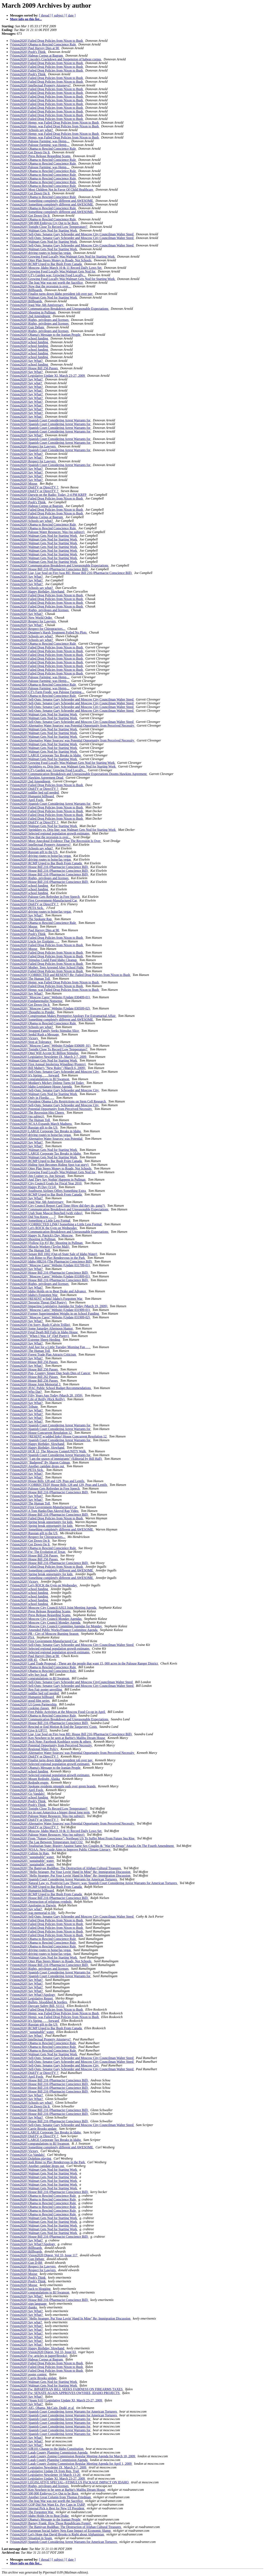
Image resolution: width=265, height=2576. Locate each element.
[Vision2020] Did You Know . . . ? (33, 1217)
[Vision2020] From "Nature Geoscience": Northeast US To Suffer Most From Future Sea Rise (72, 1838)
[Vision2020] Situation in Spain (31, 2538)
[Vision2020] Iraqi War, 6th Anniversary (37, 305)
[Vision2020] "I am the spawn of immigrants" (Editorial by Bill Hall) (56, 1458)
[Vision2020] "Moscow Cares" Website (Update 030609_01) (50, 1045)
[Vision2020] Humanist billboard (32, 796)
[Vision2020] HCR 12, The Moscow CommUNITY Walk (48, 1451)
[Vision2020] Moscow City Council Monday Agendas (46, 1618)
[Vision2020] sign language (28, 2303)
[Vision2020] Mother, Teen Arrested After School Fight (47, 967)
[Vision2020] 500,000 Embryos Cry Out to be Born (44, 223)
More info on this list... (26, 19)
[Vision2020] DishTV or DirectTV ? (34, 487)
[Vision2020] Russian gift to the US (34, 852)
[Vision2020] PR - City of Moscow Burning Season (44, 1633)
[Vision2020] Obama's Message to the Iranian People (45, 334)
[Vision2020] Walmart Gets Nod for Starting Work (44, 230)
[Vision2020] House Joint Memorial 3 (35, 1384)
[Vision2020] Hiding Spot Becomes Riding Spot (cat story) (49, 1164)
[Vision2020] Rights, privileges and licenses (39, 320)
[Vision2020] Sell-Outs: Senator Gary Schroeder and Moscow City (55, 1071)
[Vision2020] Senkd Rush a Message (35, 1034)
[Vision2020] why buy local (29, 1674)
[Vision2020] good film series (30, 1700)
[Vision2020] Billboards (26, 290)
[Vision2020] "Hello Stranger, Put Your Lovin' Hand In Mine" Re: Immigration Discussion (70, 1872)
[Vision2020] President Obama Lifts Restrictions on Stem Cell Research (58, 1101)
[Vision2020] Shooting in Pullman (33, 312)
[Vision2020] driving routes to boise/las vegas (41, 253)
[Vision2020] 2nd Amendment (30, 316)
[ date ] (71, 15)
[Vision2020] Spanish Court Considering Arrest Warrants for (50, 420)
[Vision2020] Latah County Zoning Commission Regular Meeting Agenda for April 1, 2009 (71, 2463)
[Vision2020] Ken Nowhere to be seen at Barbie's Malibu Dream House (58, 1738)
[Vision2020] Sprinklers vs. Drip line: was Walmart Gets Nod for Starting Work (63, 766)
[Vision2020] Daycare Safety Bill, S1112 (37, 2006)
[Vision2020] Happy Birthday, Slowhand (37, 591)
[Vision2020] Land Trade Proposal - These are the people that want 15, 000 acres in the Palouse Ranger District (84, 1663)
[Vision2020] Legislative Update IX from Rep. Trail (45, 2471)
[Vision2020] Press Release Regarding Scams (40, 156)
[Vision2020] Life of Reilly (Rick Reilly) (37, 1399)
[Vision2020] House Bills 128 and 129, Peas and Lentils (47, 1481)
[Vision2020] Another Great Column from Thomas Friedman (51, 2497)
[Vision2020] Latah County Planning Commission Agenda (49, 2452)
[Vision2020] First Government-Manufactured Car (44, 900)
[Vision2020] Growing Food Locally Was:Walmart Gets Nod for (53, 271)
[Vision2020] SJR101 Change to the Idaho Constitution (47, 2448)
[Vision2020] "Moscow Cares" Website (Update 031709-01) (50, 1265)
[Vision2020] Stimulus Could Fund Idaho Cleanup (44, 960)
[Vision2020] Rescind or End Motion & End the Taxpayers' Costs (54, 1726)
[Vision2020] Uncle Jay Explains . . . (35, 941)
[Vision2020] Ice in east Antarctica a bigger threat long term (50, 1812)
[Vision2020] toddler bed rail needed (34, 792)
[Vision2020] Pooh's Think (28, 52)
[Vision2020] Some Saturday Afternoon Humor (42, 1328)
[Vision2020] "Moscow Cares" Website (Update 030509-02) (50, 1008)
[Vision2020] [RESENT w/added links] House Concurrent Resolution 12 (58, 1436)
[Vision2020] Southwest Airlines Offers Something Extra (48, 1190)
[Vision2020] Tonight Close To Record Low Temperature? (49, 226)
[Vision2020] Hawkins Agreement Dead (37, 777)
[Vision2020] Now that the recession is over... (40, 286)
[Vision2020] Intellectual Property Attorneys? (40, 85)
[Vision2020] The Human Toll (30, 978)
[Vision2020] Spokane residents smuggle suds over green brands (53, 1786)
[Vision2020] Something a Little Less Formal (40, 1220)
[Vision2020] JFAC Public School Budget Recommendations (51, 1388)
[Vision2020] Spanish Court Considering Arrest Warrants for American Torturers (64, 1879)
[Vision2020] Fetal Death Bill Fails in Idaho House (44, 1332)
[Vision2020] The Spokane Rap (31, 919)
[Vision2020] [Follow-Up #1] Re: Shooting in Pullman (46, 1243)
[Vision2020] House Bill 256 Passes (34, 368)
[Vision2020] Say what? (26, 383)
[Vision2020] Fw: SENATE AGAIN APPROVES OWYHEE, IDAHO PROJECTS (65, 2393)
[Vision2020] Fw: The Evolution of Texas (38, 1551)
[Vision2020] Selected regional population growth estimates (50, 833)
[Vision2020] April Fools (27, 800)
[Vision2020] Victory (24, 1038)
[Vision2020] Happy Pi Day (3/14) (33, 1187)
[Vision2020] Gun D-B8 (26, 2262)
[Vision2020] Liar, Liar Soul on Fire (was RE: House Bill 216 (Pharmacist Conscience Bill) (71, 573)
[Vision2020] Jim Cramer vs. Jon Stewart (38, 1176)
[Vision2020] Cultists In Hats (30, 1853)
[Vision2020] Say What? (26, 360)
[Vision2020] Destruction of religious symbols (41, 1901)
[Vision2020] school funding (29, 338)
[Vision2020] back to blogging (30, 2288)
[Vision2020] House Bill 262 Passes (34, 1377)
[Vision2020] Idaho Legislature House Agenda (41, 1086)
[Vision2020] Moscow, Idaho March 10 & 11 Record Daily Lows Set (56, 267)
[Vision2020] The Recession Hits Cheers (37, 1112)
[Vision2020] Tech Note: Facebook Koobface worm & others (51, 1741)
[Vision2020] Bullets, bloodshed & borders (39, 2002)
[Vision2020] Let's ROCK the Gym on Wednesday (44, 1228)
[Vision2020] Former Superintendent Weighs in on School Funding (55, 1313)
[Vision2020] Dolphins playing (31, 2158)
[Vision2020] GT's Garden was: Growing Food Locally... (48, 275)
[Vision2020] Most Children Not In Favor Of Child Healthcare (52, 189)
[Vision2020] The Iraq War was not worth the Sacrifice (47, 282)
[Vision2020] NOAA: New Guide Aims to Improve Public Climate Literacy (60, 1849)
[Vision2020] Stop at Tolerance (31, 1042)
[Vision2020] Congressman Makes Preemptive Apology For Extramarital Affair (63, 1016)
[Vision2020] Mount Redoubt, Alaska (35, 1779)
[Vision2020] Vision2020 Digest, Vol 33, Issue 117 (44, 2255)
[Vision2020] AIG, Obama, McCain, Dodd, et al (42, 2408)
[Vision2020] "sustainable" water (32, 1857)
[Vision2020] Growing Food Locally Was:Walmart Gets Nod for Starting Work (63, 256)
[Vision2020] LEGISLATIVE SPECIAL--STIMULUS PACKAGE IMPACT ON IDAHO (69, 2482)
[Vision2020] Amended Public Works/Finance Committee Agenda (54, 1630)
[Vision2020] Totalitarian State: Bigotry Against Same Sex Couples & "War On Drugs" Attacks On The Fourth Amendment (92, 1846)
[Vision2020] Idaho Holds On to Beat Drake (39, 2515)
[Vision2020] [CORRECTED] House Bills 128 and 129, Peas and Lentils (59, 1485)
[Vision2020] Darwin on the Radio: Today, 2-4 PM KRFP (48, 494)
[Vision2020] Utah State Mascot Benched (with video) (46, 1213)
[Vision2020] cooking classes (30, 1708)
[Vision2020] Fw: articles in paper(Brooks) (39, 2355)
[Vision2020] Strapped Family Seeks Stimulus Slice (45, 1030)
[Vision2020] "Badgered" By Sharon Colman (40, 1462)
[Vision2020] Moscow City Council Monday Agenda (45, 1622)
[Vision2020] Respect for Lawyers (33, 446)
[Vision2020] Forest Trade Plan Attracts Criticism (43, 1354)
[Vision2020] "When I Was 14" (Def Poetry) (40, 1336)
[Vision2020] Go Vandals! (28, 1793)
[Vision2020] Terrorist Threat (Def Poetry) (38, 1302)
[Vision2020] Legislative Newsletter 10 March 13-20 (45, 2475)
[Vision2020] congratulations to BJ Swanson (40, 1079)
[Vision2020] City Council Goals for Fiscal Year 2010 (46, 1183)
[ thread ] (45, 15)
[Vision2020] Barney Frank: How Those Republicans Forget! (51, 2523)
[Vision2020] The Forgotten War (32, 2512)
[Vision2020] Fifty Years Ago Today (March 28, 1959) (46, 1395)
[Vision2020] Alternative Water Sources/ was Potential (46, 1138)
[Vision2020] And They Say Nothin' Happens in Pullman (48, 1179)
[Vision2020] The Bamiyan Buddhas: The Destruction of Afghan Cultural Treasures (66, 1868)
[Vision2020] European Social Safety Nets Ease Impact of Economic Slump (60, 2530)
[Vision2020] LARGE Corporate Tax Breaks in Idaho (46, 755)
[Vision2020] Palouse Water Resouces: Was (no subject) (47, 532)
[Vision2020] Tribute (24, 1406)
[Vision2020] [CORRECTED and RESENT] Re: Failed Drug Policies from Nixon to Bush (70, 975)
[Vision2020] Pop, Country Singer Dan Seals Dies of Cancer (50, 1373)
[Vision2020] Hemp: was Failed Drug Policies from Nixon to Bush (55, 122)
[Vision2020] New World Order (31, 617)
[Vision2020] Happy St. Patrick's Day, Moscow (42, 1235)
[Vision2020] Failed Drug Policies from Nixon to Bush (47, 40)
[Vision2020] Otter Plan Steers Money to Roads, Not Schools (51, 260)
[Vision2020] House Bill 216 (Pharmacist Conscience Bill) (49, 569)
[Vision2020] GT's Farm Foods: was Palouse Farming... (47, 692)
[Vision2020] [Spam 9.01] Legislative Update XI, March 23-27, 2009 (56, 2400)
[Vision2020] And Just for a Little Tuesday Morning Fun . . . (50, 1347)
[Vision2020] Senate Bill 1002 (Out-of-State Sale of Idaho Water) (54, 1254)
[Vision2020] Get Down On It (30, 152)
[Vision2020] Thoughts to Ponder (32, 1012)
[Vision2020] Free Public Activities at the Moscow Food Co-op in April (58, 1712)
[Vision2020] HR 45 (24, 1659)
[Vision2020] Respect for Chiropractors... (38, 628)
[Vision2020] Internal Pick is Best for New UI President (47, 2508)
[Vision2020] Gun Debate (27, 327)
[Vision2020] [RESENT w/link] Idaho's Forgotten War (46, 1298)
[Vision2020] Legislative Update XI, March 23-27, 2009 (48, 375)
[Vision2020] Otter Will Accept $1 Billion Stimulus (44, 1053)
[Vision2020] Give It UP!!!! (29, 1730)
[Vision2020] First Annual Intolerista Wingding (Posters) (48, 1064)
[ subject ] (58, 15)
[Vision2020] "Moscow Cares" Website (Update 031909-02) (50, 1317)
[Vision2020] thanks (24, 2307)
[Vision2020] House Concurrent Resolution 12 (41, 1432)
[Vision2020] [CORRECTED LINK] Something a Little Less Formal (56, 1224)
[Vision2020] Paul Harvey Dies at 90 (35, 48)
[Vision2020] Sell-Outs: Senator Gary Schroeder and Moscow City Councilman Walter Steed (72, 234)
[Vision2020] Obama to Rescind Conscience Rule (43, 44)
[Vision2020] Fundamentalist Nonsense (36, 1001)
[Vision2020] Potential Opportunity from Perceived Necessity (51, 1109)
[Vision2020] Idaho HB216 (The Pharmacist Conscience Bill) (51, 1261)
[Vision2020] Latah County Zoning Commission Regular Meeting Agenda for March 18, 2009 (73, 2456)
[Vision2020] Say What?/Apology (33, 1994)
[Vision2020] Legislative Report (32, 1998)
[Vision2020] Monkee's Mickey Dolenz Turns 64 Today (47, 1083)
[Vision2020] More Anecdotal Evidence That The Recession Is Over (55, 841)
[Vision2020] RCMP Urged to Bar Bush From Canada (46, 264)
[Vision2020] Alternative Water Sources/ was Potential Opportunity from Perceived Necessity (72, 725)
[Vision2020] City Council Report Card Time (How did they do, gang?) (58, 1205)
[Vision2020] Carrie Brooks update (33, 2128)
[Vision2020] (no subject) (27, 1116)
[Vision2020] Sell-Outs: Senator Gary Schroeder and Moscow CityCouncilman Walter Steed (71, 1682)
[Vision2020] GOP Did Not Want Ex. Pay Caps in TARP (48, 2504)
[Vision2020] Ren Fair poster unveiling (36, 1689)
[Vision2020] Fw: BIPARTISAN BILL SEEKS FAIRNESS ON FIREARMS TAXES (66, 2389)
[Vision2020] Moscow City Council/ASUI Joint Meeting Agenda (53, 1607)
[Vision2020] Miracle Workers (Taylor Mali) (40, 1246)
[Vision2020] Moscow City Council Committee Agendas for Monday (56, 1626)
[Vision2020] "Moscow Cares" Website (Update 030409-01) (50, 997)
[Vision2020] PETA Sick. (27, 908)
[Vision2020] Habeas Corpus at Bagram (37, 55)
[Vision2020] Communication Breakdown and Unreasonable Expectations (59, 308)
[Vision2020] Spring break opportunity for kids (41, 1522)
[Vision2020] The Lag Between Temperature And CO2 (46, 1842)
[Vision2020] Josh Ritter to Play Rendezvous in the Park (48, 1257)
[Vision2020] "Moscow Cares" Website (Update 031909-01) (50, 1310)
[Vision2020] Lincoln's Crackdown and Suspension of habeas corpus (56, 59)
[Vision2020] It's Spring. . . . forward (35, 1075)
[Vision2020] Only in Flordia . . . (32, 1097)
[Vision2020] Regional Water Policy (34, 1749)
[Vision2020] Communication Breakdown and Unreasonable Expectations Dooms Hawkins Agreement (78, 774)
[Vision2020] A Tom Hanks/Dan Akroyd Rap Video (44, 1511)
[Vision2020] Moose (24, 483)
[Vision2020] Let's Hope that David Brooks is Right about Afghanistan (57, 2534)
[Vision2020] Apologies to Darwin (33, 1905)
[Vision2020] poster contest (28, 2374)
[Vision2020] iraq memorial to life (33, 1913)
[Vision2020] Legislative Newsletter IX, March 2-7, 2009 (48, 1056)
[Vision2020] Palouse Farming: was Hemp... (40, 141)
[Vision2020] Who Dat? (26, 1391)
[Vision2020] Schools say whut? (32, 130)
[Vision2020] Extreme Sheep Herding (35, 1339)
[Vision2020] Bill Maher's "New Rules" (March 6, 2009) (48, 1068)
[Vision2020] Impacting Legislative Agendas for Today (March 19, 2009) (59, 1306)
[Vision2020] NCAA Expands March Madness (41, 1123)
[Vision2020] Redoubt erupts (29, 1782)
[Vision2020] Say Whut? (27, 2035)
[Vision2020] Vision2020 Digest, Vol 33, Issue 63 (43, 2352)
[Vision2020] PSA (22, 1637)
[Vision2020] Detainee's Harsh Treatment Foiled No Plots (48, 632)
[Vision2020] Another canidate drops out (37, 1466)
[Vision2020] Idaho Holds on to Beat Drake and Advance (48, 1291)
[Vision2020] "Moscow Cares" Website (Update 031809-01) (50, 1276)
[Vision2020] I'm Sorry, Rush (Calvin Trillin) (40, 1324)
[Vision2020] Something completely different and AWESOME (52, 200)
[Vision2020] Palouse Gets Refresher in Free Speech (45, 896)
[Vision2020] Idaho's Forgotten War (34, 1295)
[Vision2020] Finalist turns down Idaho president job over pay (51, 293)
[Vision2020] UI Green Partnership (33, 1704)
